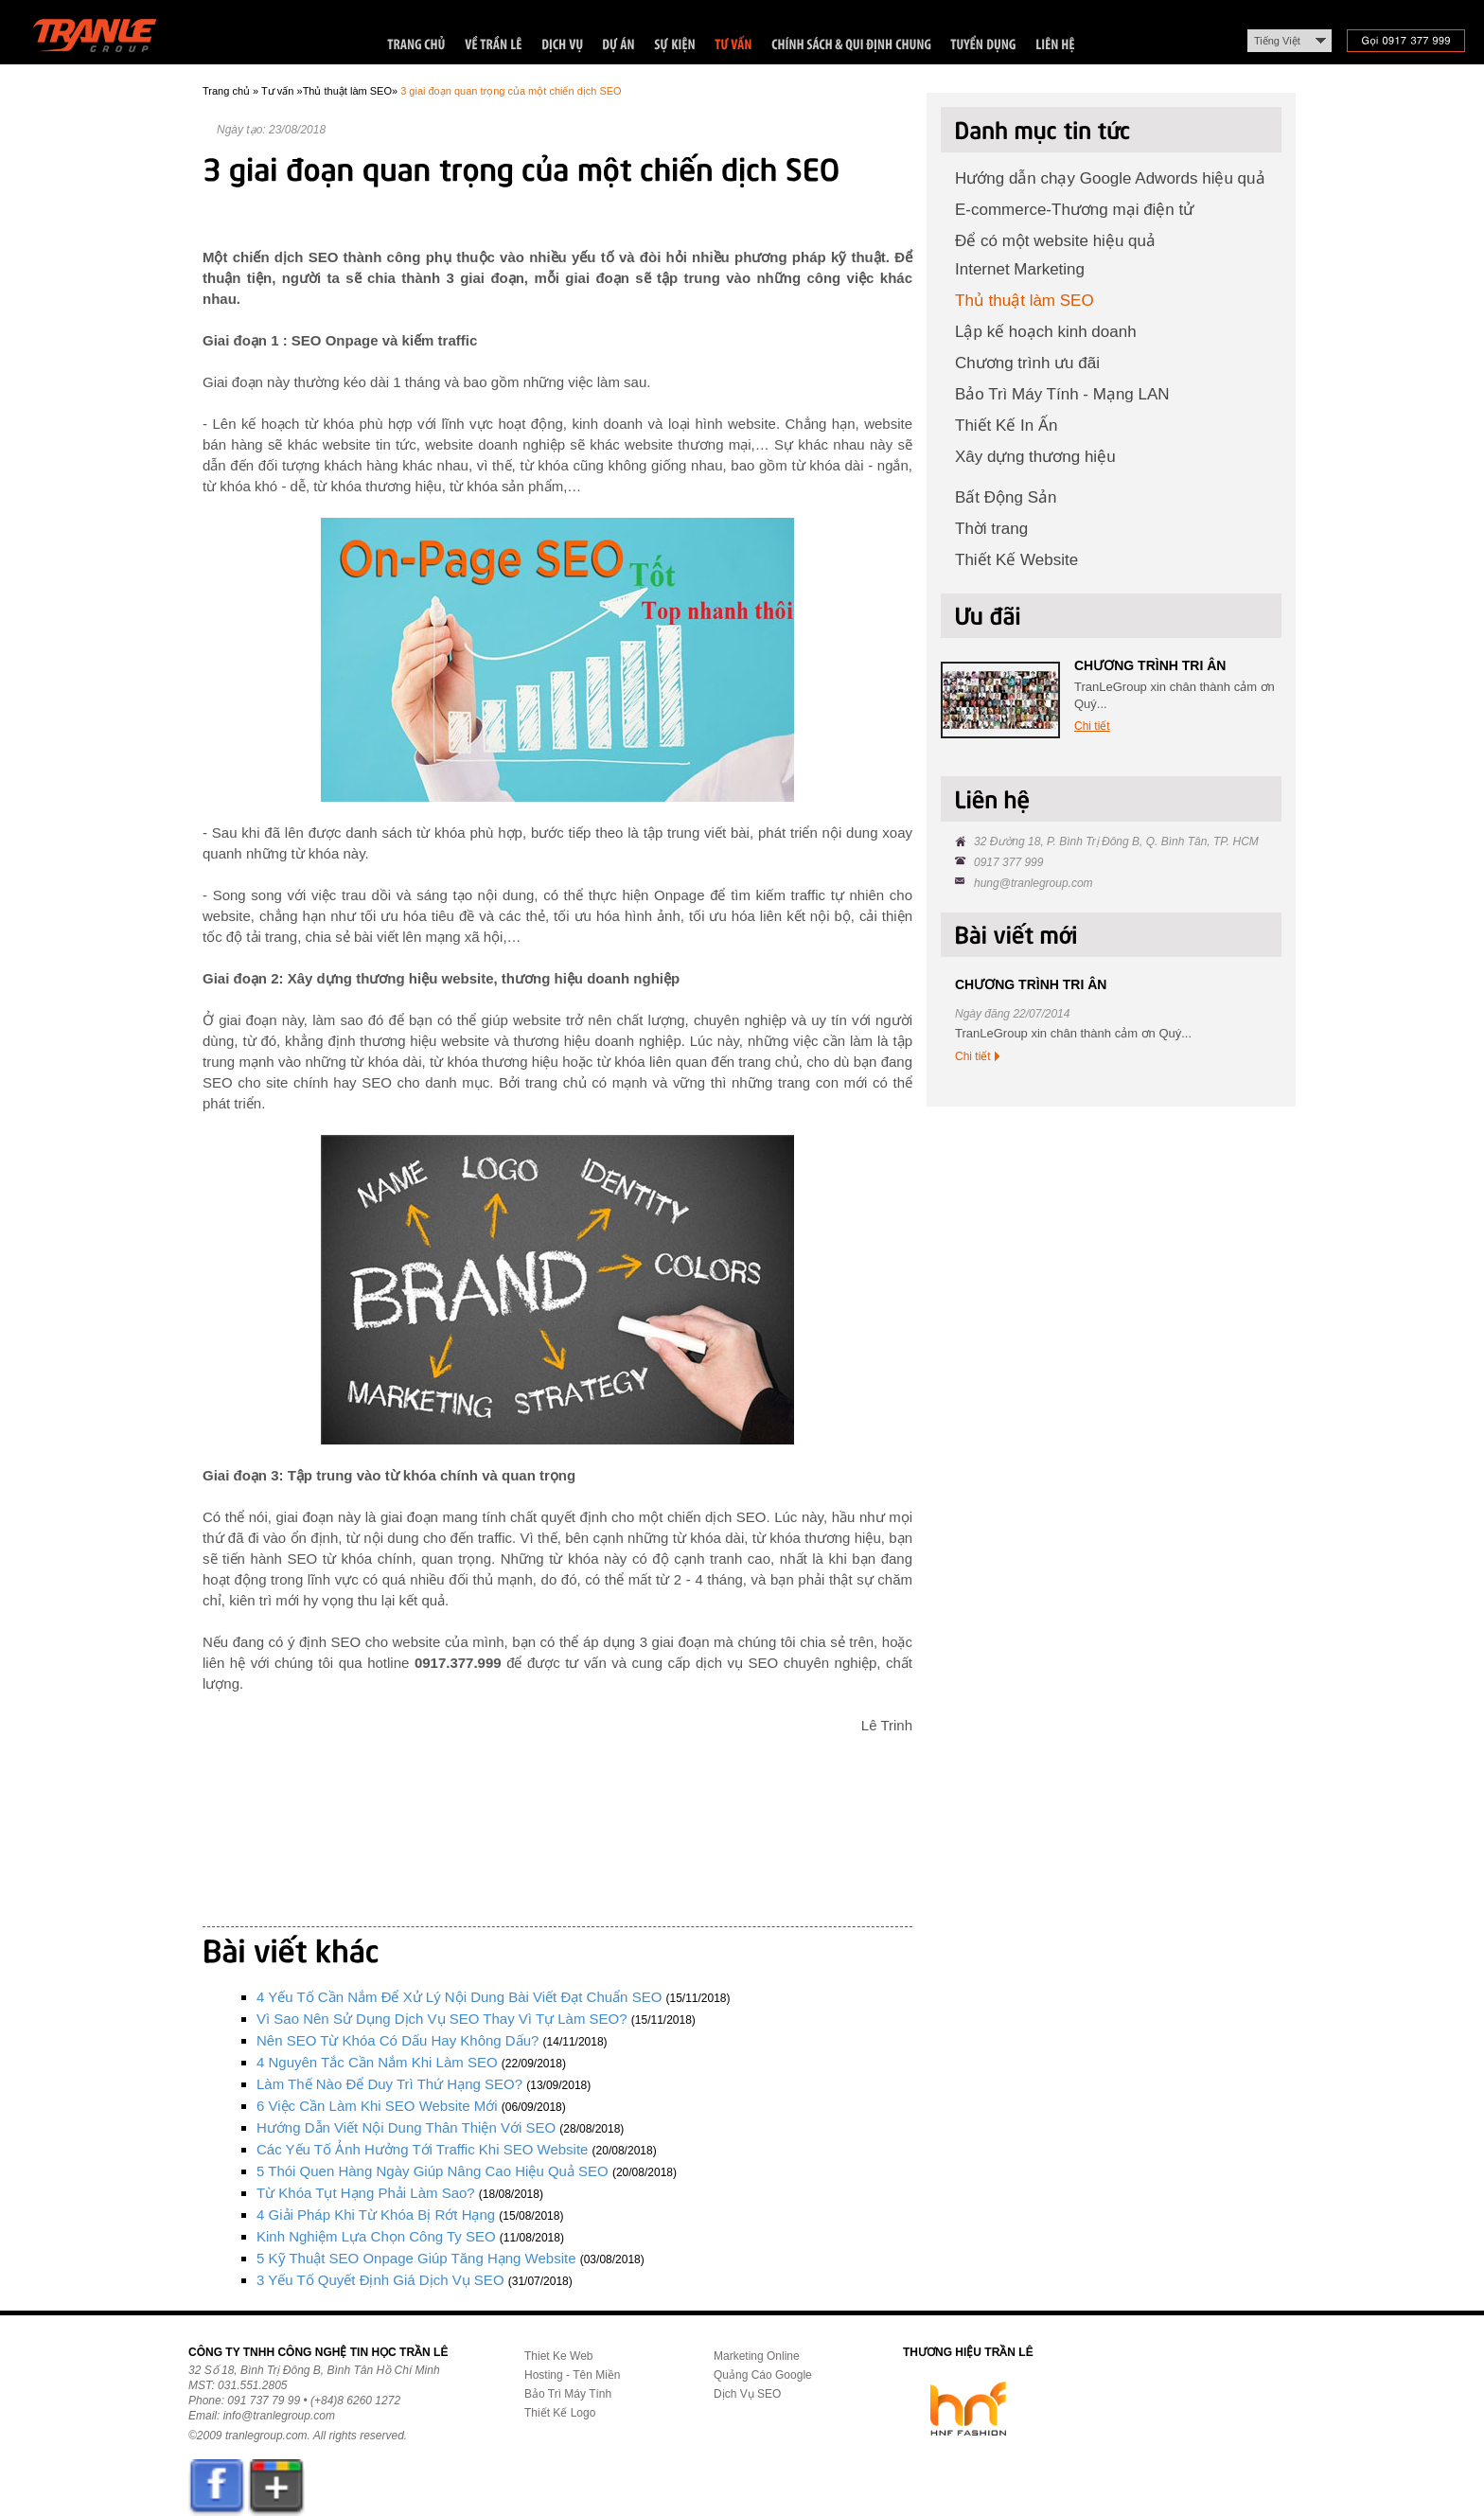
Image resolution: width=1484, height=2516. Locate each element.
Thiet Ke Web (558, 2356)
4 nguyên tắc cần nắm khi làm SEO (377, 2062)
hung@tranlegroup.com (1033, 883)
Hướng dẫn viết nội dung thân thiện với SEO (406, 2127)
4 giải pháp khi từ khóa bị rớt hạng (375, 2214)
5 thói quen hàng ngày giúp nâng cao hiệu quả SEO (432, 2171)
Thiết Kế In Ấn (1006, 425)
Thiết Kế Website (1016, 560)
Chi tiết (1092, 726)
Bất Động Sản (1006, 497)
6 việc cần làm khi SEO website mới (377, 2106)
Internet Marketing (1020, 269)
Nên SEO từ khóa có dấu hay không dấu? (397, 2040)
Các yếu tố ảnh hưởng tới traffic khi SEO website (422, 2149)
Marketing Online (757, 2356)
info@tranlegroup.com (279, 2415)
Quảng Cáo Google (763, 2375)
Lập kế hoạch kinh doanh (1046, 332)
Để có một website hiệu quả (1055, 241)
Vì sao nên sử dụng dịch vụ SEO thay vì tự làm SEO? (441, 2019)
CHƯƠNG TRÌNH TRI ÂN (1150, 665)
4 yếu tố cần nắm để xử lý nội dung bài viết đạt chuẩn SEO (459, 1997)
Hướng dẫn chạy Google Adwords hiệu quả (1110, 178)
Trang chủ (226, 91)
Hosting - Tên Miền (572, 2375)
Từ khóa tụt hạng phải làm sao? (365, 2193)
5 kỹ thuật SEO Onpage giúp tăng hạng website (416, 2258)
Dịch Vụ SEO (747, 2394)
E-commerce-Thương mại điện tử (1074, 210)
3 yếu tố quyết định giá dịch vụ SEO (380, 2280)
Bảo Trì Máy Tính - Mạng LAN (1062, 394)
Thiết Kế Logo (559, 2412)
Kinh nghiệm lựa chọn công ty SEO (376, 2236)
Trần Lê (103, 39)
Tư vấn (277, 91)
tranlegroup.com (266, 2435)
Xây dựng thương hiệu (1035, 457)
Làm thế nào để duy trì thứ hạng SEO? (389, 2084)
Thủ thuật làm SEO (347, 91)
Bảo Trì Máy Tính (567, 2394)
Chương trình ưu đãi (1027, 363)
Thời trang (991, 529)
